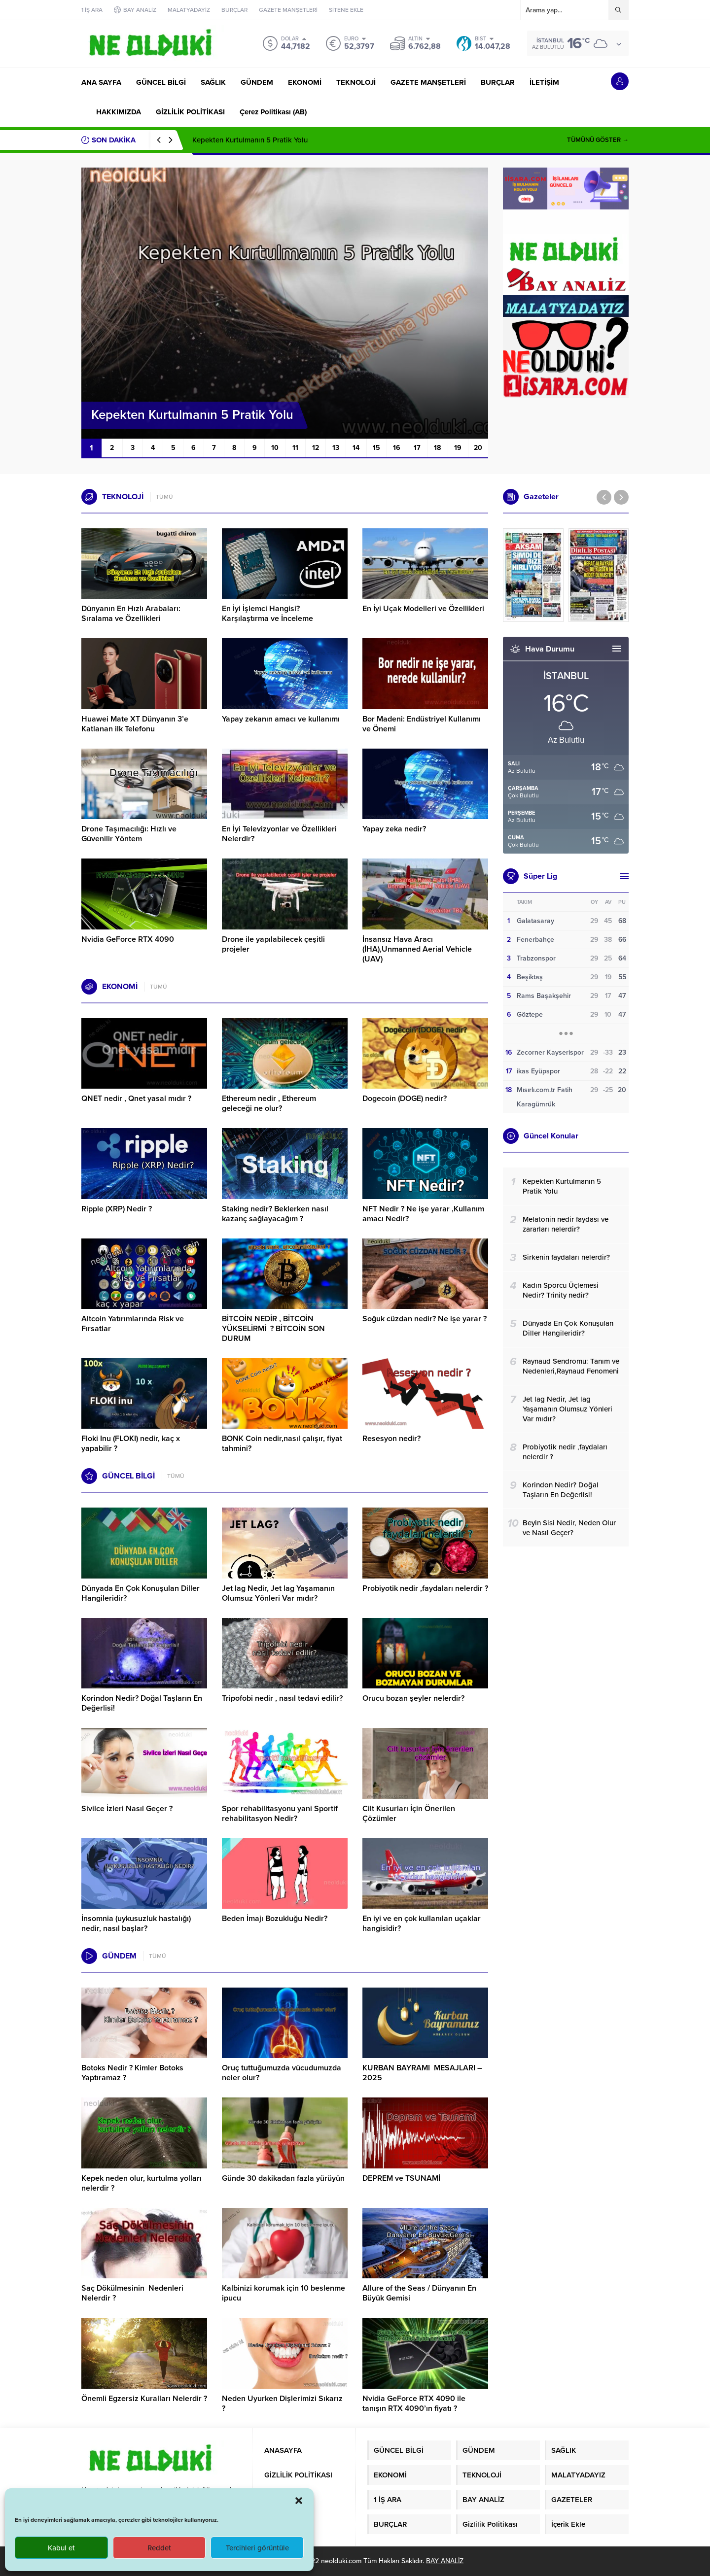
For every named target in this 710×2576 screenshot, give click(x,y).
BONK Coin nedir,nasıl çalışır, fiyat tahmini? (282, 1443)
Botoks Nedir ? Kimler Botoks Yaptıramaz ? (132, 2073)
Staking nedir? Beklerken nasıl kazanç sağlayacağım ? (275, 1214)
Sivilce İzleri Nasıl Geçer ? (127, 1809)
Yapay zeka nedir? (394, 829)
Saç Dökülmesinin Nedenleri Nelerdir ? (132, 2293)
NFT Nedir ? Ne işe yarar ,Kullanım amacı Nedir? (423, 1214)
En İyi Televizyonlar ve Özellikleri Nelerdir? (279, 834)
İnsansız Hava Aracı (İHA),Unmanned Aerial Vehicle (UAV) (417, 949)
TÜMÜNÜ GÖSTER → (598, 140)
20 (478, 448)
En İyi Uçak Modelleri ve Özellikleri (423, 609)
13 (335, 448)
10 (275, 448)
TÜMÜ (164, 496)
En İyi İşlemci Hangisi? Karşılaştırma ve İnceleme (267, 613)
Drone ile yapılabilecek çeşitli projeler (273, 944)
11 (295, 448)
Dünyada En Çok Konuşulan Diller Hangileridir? (140, 1593)
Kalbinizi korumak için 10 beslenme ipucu (283, 2293)
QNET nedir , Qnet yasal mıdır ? (136, 1098)
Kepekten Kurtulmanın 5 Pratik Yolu (250, 140)
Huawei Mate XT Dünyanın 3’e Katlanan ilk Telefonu (134, 724)
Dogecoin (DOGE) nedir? (404, 1098)
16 (396, 448)
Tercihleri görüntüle (257, 2547)
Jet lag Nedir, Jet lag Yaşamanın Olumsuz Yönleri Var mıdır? (278, 1593)
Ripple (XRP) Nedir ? (116, 1209)
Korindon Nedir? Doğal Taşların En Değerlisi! (141, 1703)
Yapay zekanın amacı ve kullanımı (281, 719)
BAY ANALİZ (444, 2561)
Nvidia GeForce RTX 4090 (127, 939)
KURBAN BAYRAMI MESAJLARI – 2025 (422, 2073)
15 (376, 448)
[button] (299, 2501)
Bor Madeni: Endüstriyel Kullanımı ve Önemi (421, 724)
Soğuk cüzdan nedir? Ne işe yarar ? (424, 1319)
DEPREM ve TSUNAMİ (401, 2178)
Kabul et (61, 2547)
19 (458, 448)
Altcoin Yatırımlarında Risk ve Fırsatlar (132, 1324)
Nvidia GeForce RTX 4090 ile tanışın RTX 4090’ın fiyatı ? (413, 2403)
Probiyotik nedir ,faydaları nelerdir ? (425, 1588)
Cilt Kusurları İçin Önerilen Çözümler (408, 1813)
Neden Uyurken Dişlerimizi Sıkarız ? (282, 2403)
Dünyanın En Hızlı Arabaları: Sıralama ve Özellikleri (130, 613)
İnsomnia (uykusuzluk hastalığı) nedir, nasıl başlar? (136, 1923)
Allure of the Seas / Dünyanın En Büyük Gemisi (419, 2293)
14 (356, 448)
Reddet (159, 2547)
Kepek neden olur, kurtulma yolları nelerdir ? (141, 2183)
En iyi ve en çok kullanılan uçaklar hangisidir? (421, 1923)
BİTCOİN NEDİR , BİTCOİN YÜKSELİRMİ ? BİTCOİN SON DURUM (273, 1328)
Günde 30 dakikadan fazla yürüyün (283, 2178)
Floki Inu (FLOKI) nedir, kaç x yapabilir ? (130, 1443)
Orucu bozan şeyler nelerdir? (413, 1698)
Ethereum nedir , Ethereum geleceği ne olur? (269, 1103)
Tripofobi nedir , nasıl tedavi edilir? (282, 1698)
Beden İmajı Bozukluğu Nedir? (274, 1918)
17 (417, 448)
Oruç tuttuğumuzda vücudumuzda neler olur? (281, 2073)
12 (315, 448)
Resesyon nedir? (392, 1438)
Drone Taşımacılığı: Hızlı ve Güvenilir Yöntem (129, 834)
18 (437, 448)
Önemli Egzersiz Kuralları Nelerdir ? (144, 2399)
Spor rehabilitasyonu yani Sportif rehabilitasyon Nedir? (280, 1813)
